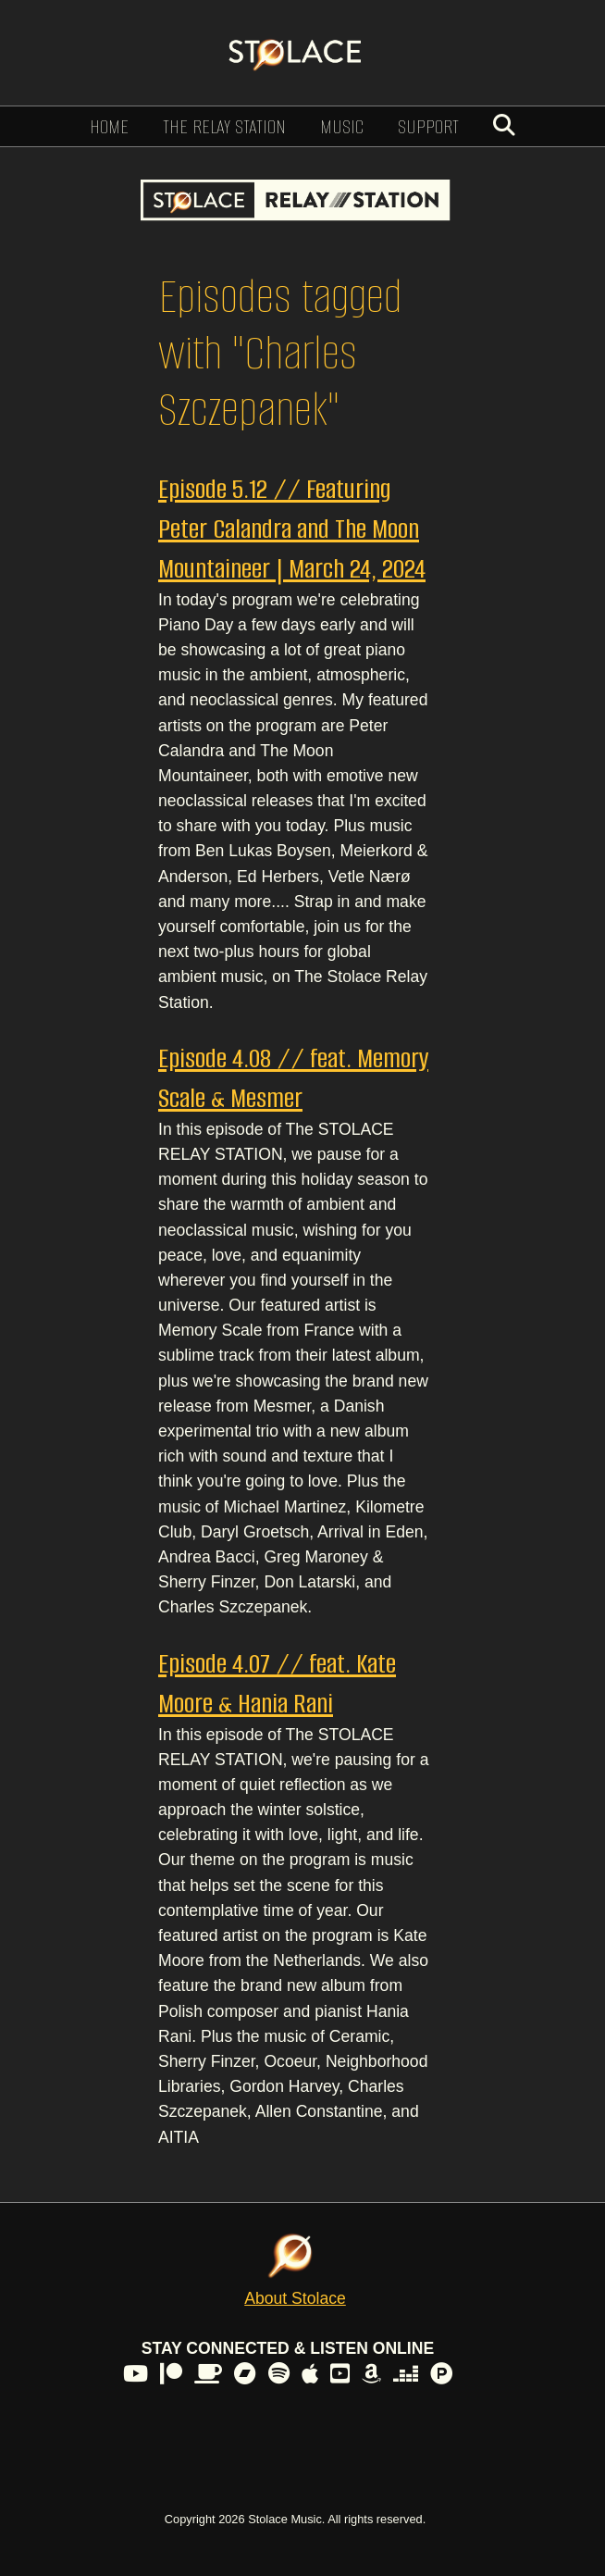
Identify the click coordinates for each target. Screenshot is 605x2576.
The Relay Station (224, 126)
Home (109, 126)
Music (342, 126)
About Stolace (295, 2298)
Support (428, 126)
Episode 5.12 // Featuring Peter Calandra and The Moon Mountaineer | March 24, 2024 (292, 529)
